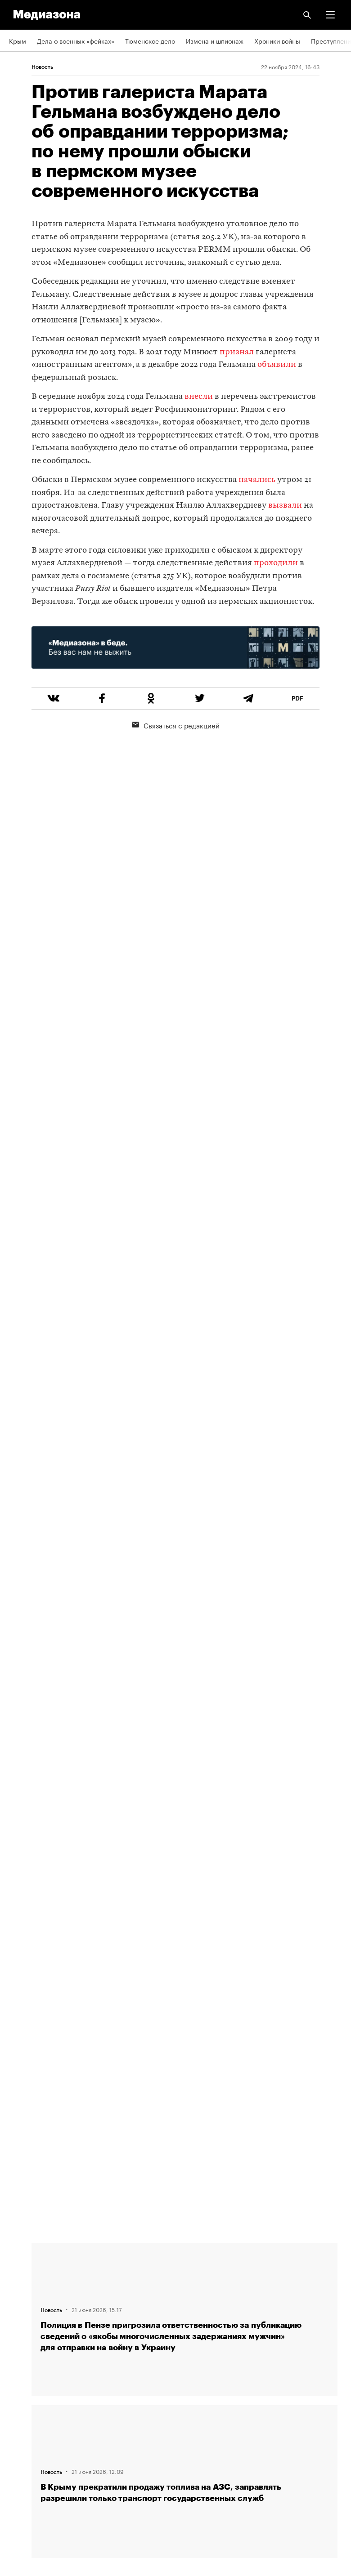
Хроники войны (277, 40)
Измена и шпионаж (214, 40)
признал (237, 352)
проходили (276, 563)
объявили (276, 365)
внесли (198, 397)
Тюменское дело (150, 40)
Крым (17, 40)
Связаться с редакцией (176, 724)
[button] (330, 15)
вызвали (285, 505)
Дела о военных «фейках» (75, 40)
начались (256, 480)
